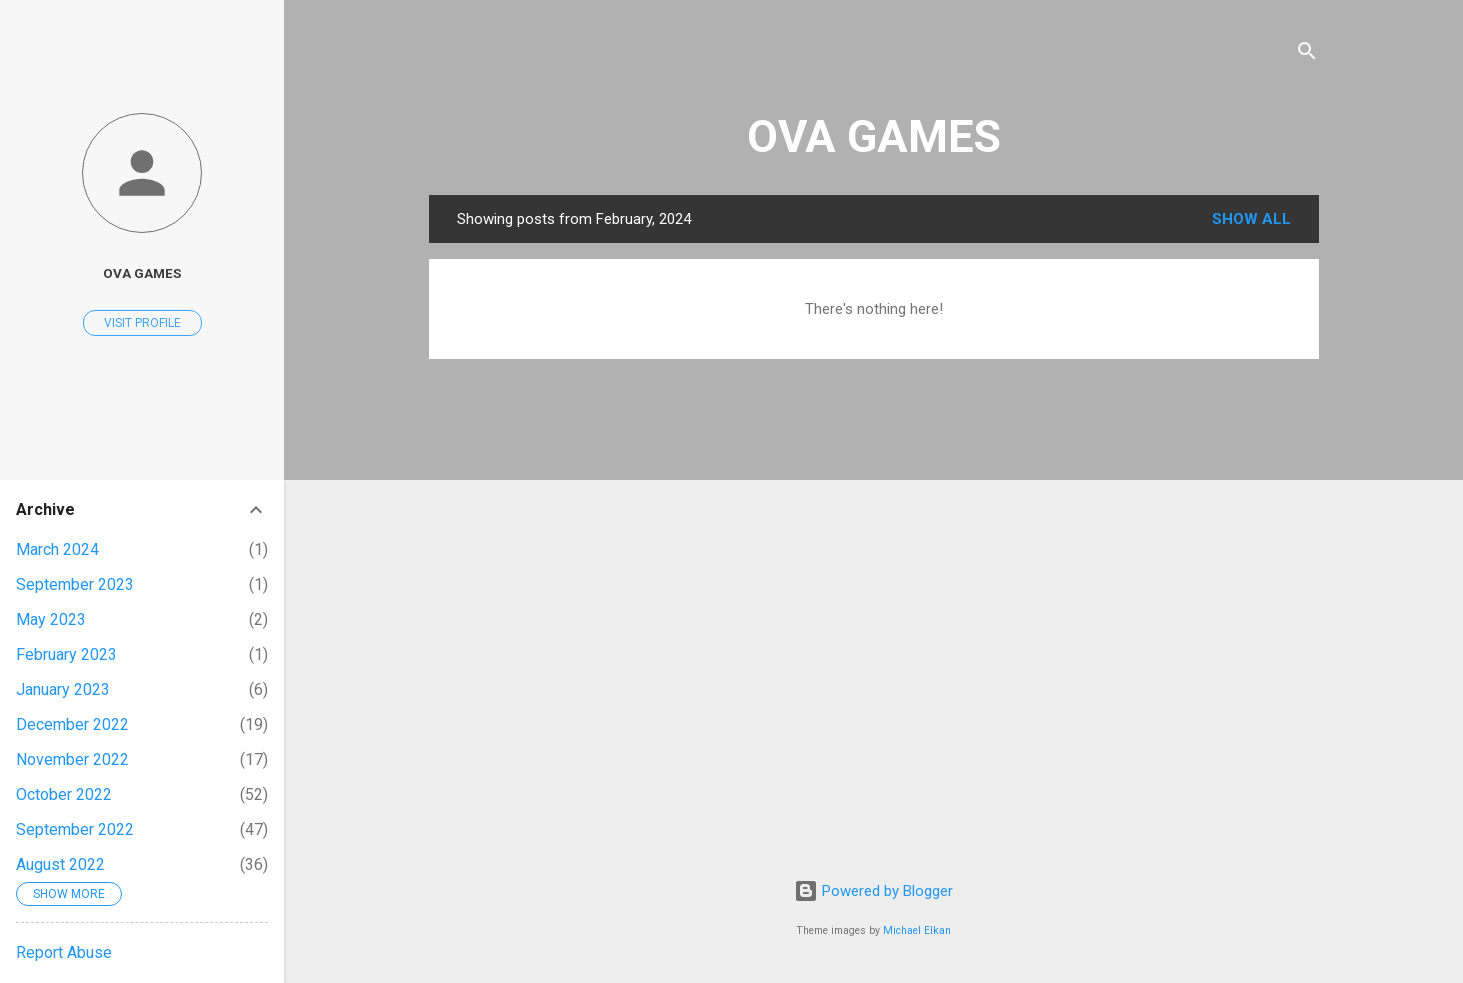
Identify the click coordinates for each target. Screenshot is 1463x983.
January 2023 (63, 689)
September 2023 (75, 584)
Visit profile (142, 323)
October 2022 (64, 794)
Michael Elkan (917, 930)
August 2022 (60, 864)
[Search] (1307, 54)
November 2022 (72, 759)
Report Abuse (64, 952)
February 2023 (66, 654)
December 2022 (72, 724)
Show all (1251, 219)
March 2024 (57, 549)
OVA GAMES (874, 136)
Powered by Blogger (873, 891)
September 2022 (75, 829)
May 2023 (51, 619)
